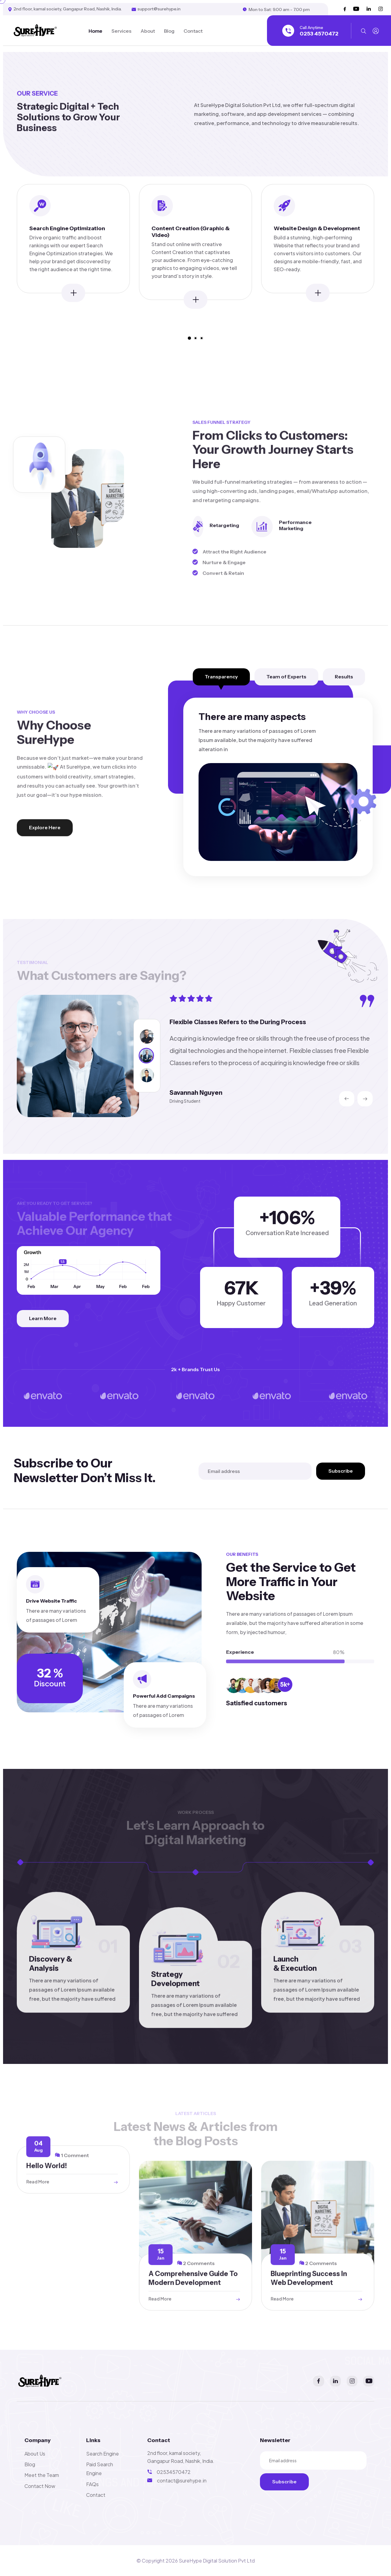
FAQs (92, 2484)
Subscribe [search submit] (340, 1471)
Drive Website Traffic (50, 1603)
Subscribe (290, 2481)
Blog (169, 31)
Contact (193, 31)
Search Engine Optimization (67, 229)
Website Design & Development (317, 229)
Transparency (221, 677)
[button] (189, 338)
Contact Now (39, 2486)
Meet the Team (41, 2475)
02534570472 (174, 2472)
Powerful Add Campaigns (164, 1696)
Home (95, 31)
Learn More (43, 1318)
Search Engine (102, 2453)
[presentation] (346, 1098)
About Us (34, 2453)
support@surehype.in (159, 9)
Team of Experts (286, 677)
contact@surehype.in (181, 2480)
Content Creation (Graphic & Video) (191, 232)
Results (344, 677)
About (148, 31)
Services (121, 31)
